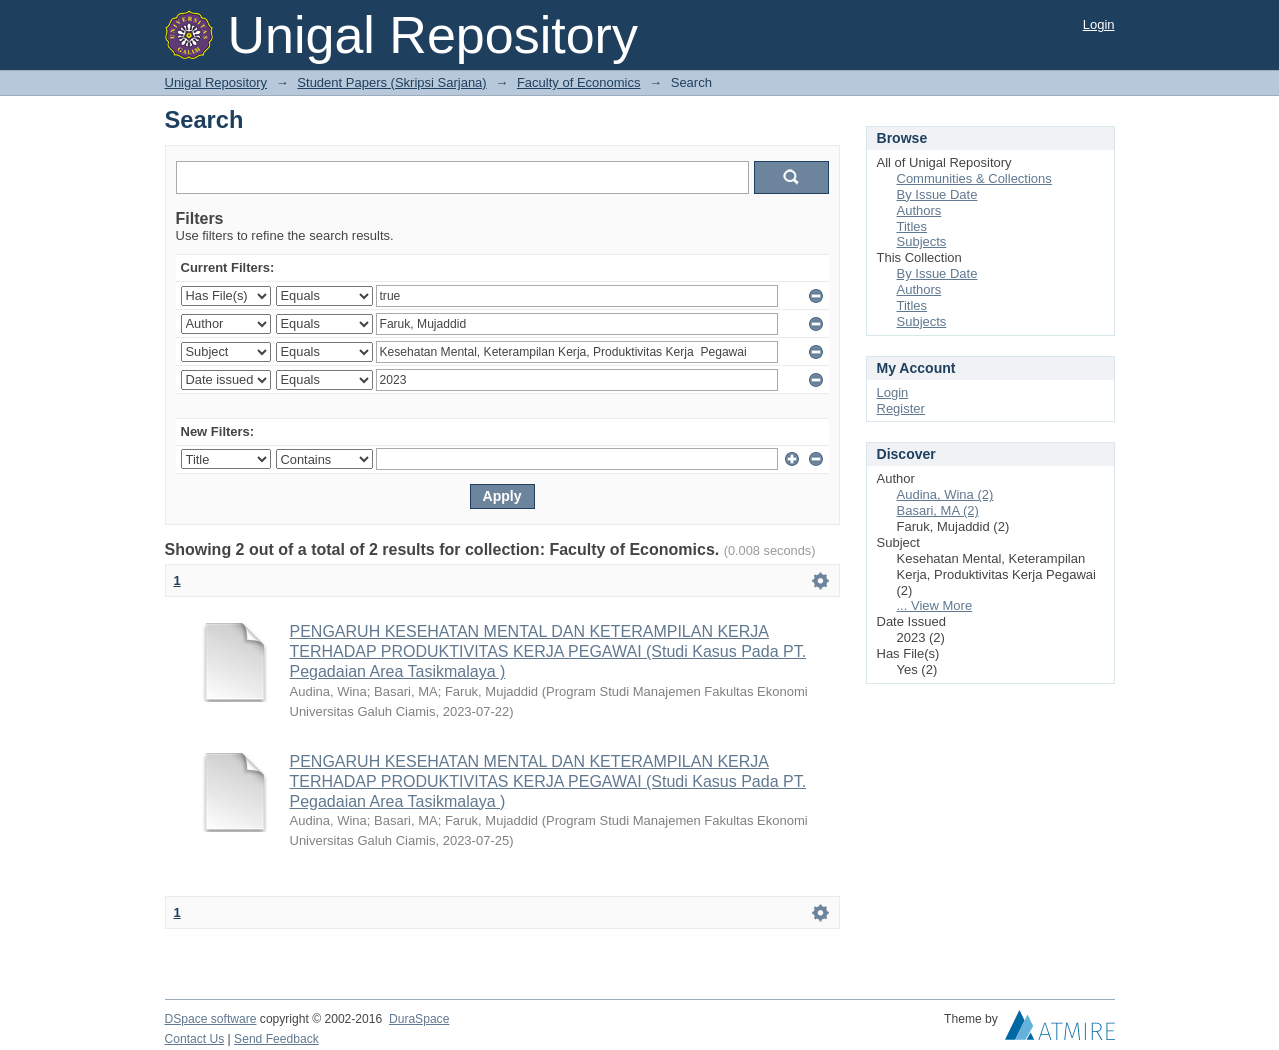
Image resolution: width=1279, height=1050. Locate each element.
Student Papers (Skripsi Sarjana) (391, 82)
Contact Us (195, 1039)
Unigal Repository (216, 82)
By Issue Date (937, 194)
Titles (912, 226)
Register (901, 408)
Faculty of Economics (579, 82)
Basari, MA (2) (938, 510)
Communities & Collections (974, 178)
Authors (919, 210)
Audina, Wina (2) (945, 494)
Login (1099, 24)
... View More (935, 605)
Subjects (922, 241)
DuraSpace (419, 1019)
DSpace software (211, 1019)
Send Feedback (276, 1039)
